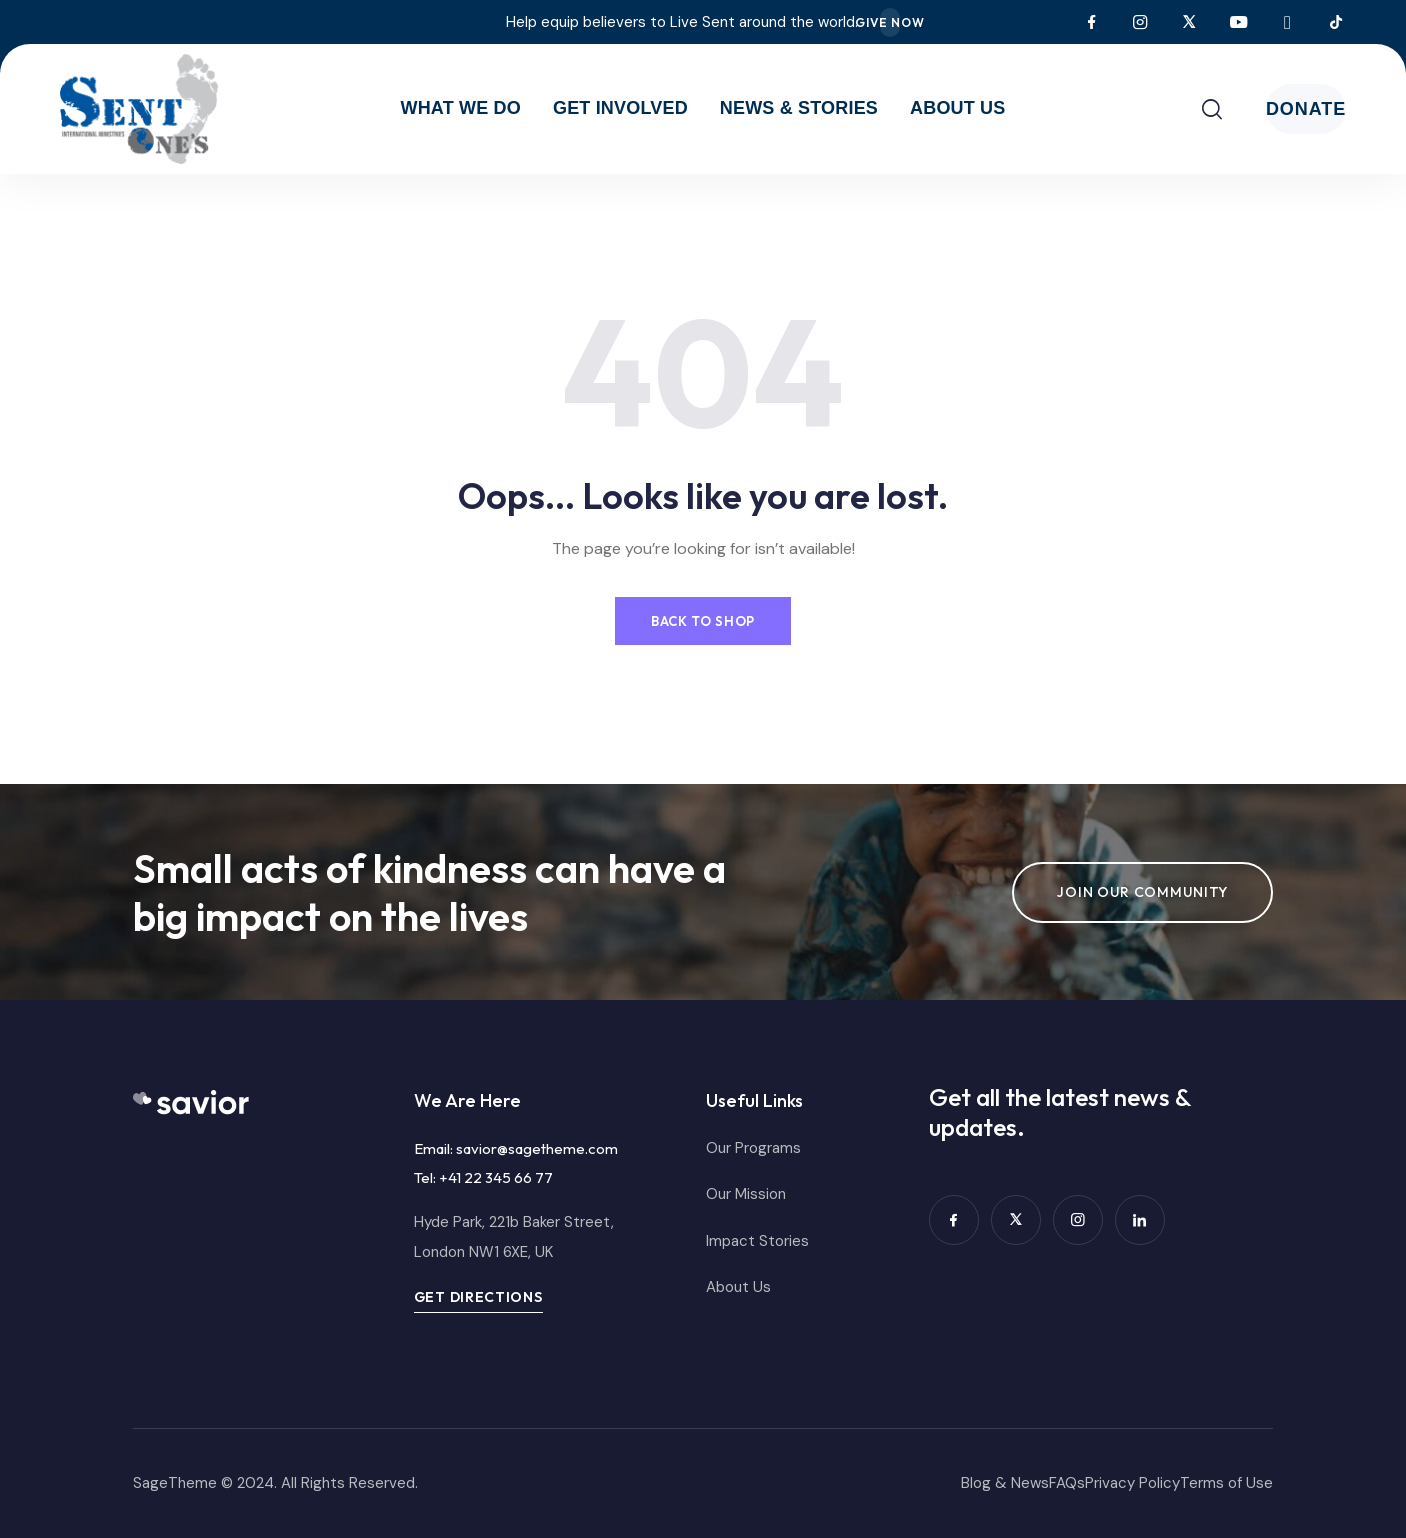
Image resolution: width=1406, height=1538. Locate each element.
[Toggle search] (1132, 109)
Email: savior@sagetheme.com (516, 1148)
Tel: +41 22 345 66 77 (483, 1177)
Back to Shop (703, 617)
